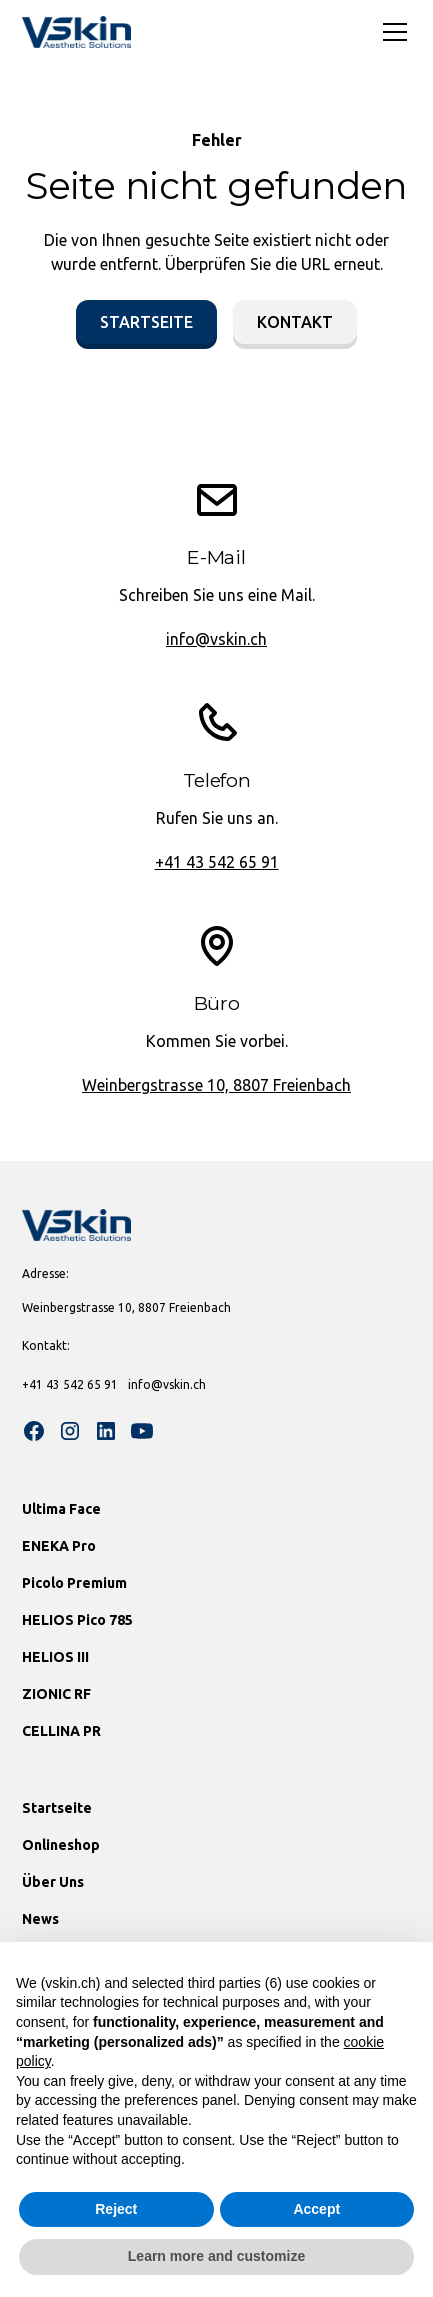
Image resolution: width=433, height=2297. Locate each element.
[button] (391, 32)
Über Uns (53, 1882)
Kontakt (295, 322)
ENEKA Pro (59, 1546)
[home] (77, 32)
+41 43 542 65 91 (217, 862)
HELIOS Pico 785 (77, 1620)
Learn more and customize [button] (216, 2256)
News (40, 1919)
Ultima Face (61, 1509)
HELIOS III (55, 1657)
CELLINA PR (61, 1731)
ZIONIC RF (56, 1694)
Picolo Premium (74, 1583)
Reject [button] (116, 2209)
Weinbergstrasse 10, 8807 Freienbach (216, 1085)
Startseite (146, 322)
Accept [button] (316, 2209)
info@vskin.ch (216, 639)
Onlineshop (61, 1845)
